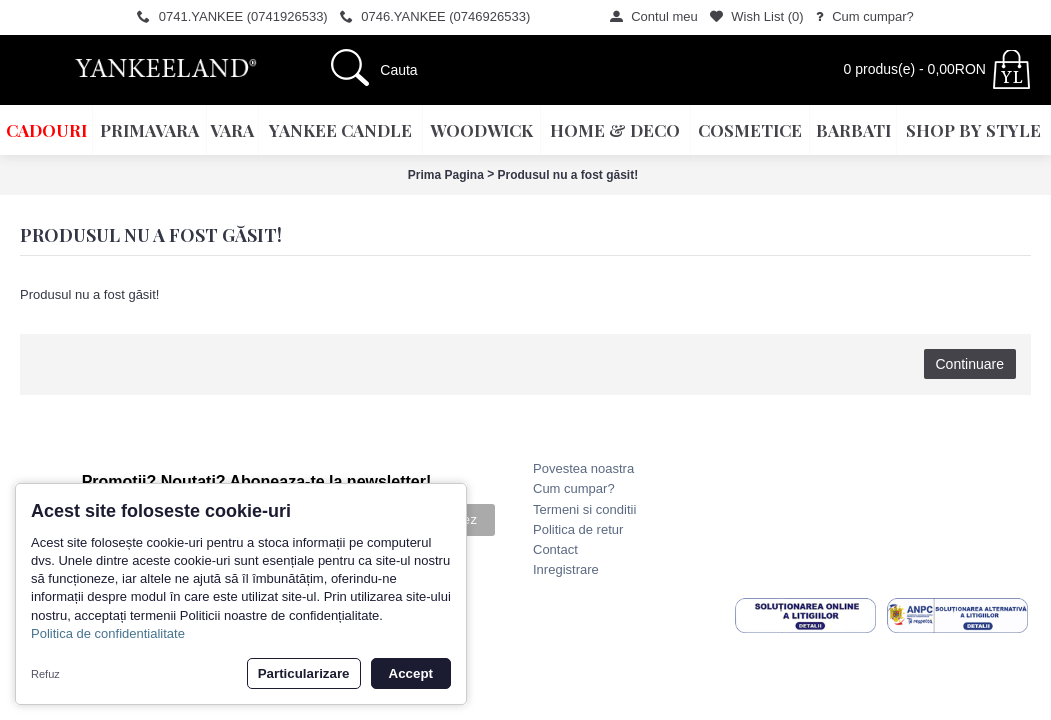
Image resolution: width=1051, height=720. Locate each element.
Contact (555, 549)
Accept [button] (411, 673)
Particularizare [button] (304, 673)
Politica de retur (578, 529)
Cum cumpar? (574, 488)
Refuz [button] (45, 674)
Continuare (970, 364)
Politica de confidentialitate (108, 633)
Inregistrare (566, 569)
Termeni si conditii (584, 509)
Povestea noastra (583, 468)
